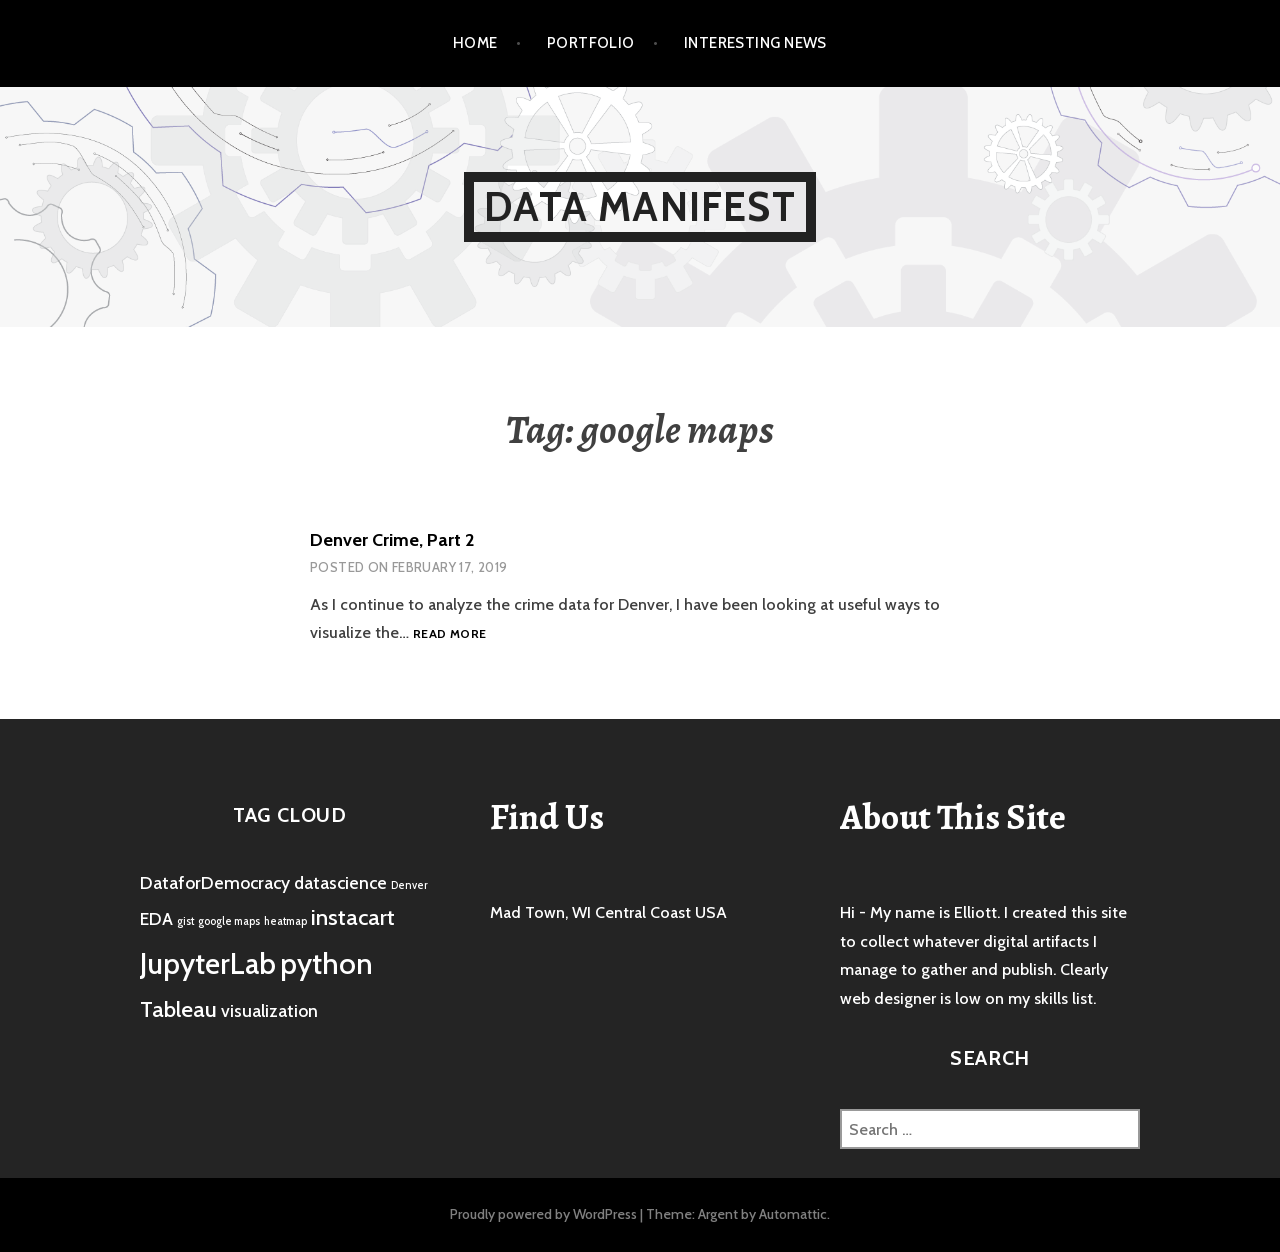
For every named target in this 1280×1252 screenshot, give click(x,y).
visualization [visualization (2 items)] (269, 1010)
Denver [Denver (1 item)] (409, 885)
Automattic (793, 1214)
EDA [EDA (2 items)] (156, 918)
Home (475, 43)
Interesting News (755, 43)
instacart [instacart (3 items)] (353, 917)
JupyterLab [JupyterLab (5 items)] (208, 963)
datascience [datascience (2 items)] (340, 882)
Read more (449, 634)
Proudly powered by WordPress (543, 1214)
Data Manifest (640, 206)
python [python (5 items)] (326, 963)
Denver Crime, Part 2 (392, 540)
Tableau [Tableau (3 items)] (178, 1009)
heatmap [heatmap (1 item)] (285, 921)
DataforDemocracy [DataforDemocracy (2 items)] (215, 882)
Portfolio (591, 43)
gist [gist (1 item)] (185, 921)
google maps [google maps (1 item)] (229, 921)
